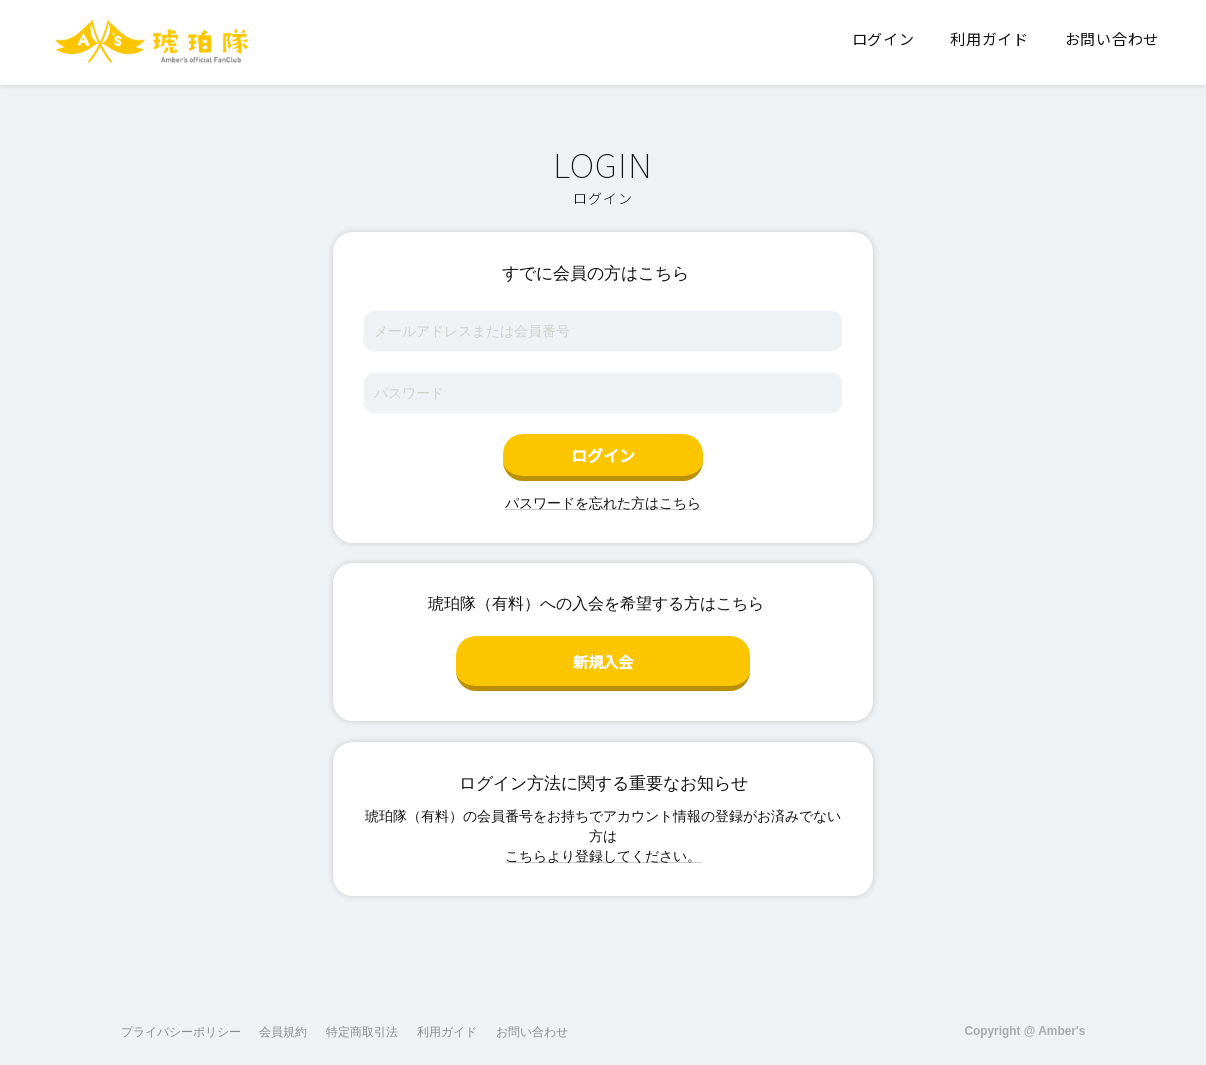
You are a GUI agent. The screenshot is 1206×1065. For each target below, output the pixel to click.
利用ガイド (447, 1024)
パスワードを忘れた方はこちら (603, 503)
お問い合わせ (532, 1024)
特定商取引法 (362, 1024)
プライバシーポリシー (181, 1024)
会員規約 (283, 1024)
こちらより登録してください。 (603, 848)
